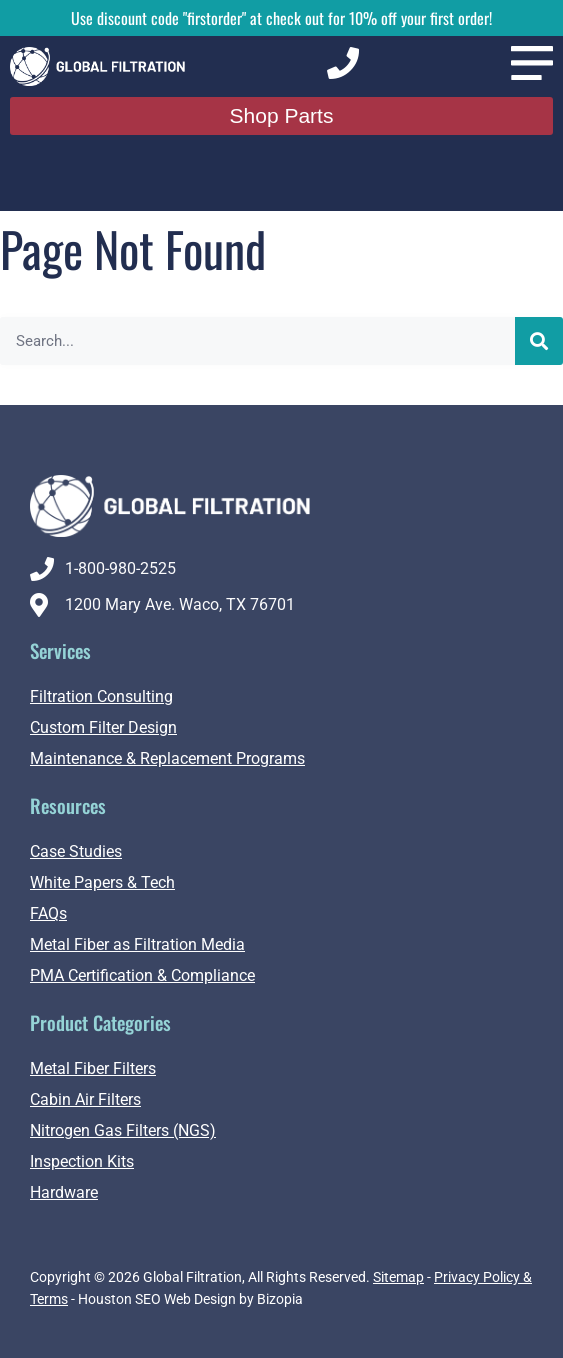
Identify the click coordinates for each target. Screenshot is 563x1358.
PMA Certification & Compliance (142, 975)
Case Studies (76, 851)
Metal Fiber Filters (93, 1068)
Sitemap (398, 1277)
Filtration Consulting (101, 696)
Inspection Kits (82, 1161)
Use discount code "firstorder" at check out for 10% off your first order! (281, 18)
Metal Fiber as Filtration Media (137, 944)
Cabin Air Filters (85, 1099)
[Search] (539, 341)
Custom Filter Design (103, 727)
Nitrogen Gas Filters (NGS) (123, 1130)
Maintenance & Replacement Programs (167, 758)
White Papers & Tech (102, 882)
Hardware (64, 1192)
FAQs (48, 913)
